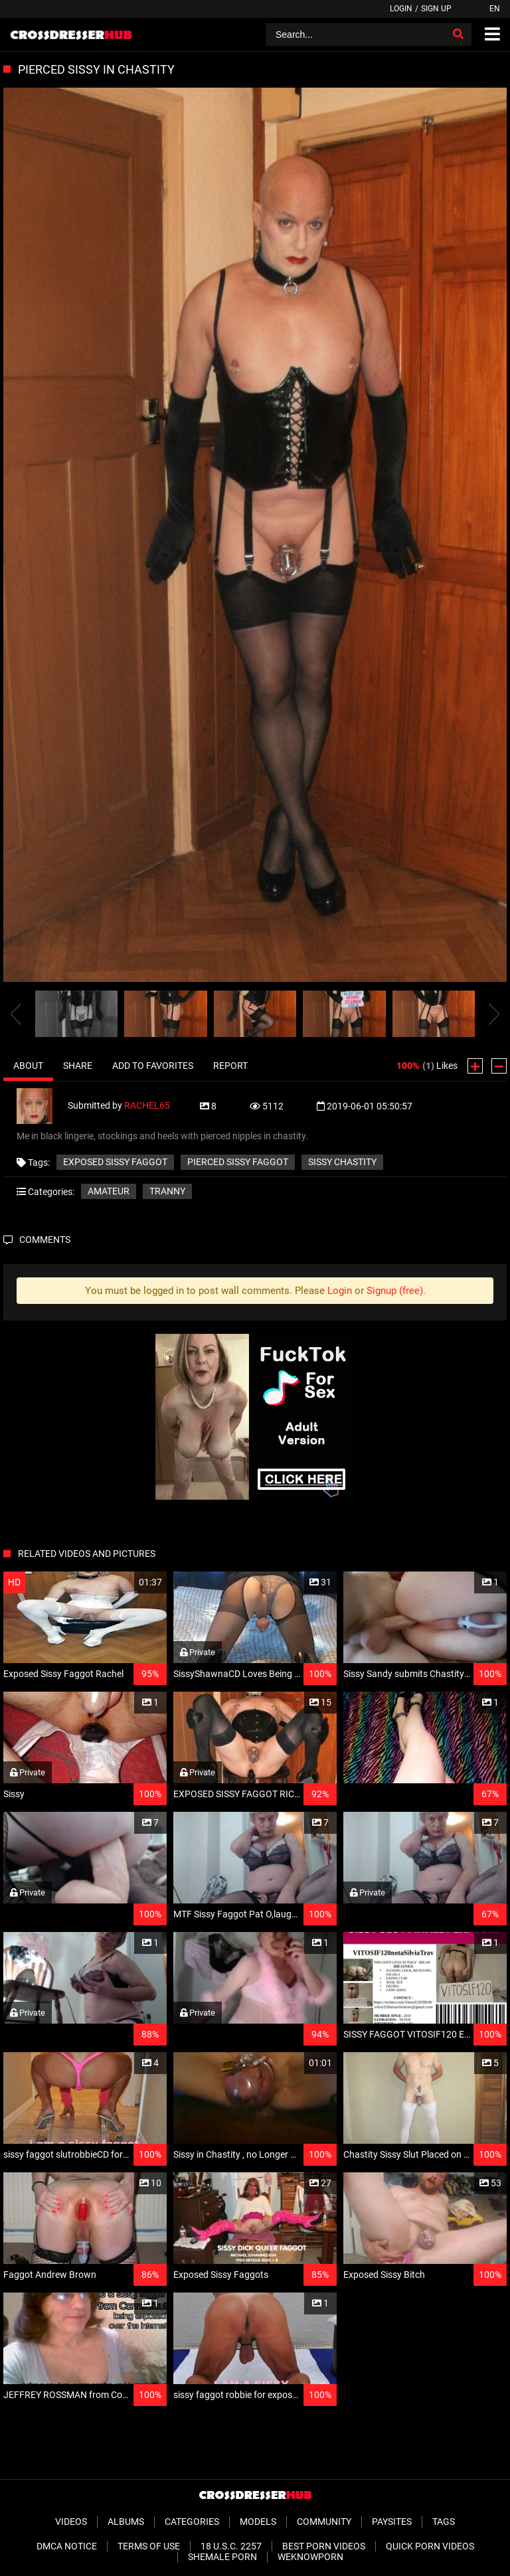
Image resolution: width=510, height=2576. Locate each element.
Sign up (436, 8)
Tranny (167, 1191)
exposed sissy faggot (115, 1162)
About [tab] (28, 1065)
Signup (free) (395, 1291)
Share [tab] (77, 1065)
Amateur (108, 1191)
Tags (443, 2521)
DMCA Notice (67, 2546)
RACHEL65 (147, 1105)
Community (324, 2521)
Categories (192, 2521)
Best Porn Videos (323, 2546)
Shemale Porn (222, 2556)
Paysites (392, 2521)
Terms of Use (149, 2546)
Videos (71, 2521)
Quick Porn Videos (430, 2546)
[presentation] (16, 1014)
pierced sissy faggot (237, 1162)
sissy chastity (342, 1162)
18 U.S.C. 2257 (231, 2546)
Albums (126, 2521)
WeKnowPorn (310, 2556)
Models (258, 2521)
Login (401, 8)
